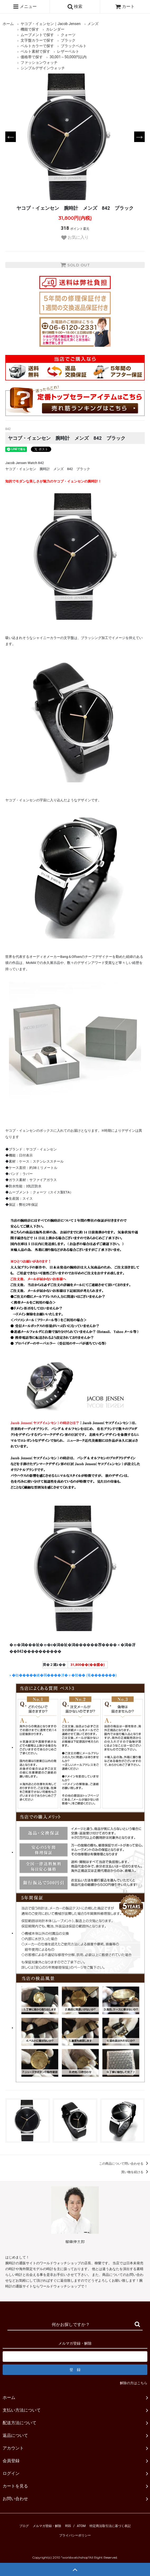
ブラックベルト (74, 46)
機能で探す (30, 29)
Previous (10, 136)
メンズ (93, 24)
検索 (75, 6)
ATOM (81, 2526)
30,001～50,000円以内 (68, 57)
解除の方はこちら (133, 2383)
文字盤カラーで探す (37, 40)
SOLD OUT (75, 265)
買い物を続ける (135, 2172)
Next (139, 136)
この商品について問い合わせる (124, 2163)
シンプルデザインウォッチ (43, 68)
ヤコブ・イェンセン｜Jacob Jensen (51, 24)
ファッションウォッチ (39, 62)
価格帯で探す (32, 57)
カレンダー (55, 29)
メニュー (25, 6)
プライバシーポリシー (75, 2535)
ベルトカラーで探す (37, 46)
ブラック (68, 40)
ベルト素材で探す (35, 51)
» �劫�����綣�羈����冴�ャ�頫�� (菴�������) (63, 1675)
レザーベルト (68, 51)
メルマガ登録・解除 (47, 2526)
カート (125, 6)
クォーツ (68, 35)
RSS (68, 2526)
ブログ (24, 2526)
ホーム (8, 24)
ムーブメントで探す (37, 35)
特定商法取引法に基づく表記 (110, 2526)
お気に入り (75, 237)
